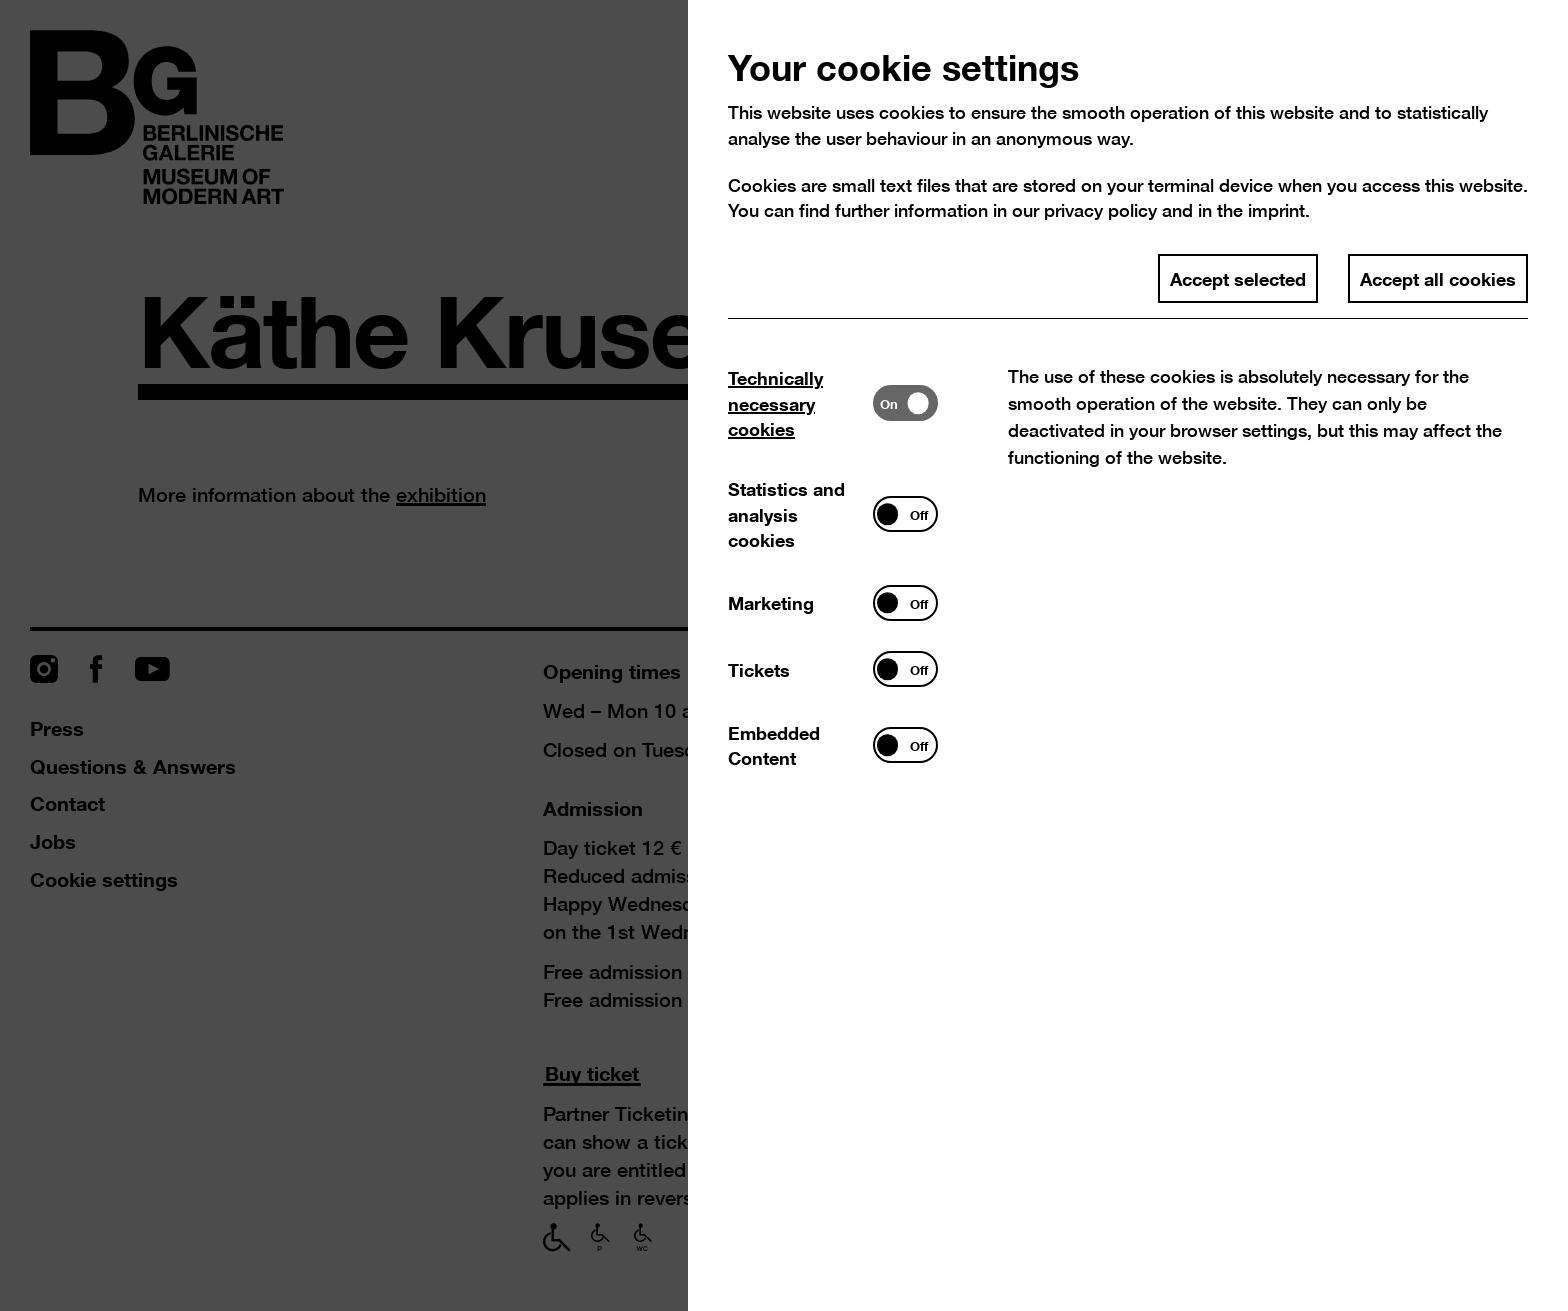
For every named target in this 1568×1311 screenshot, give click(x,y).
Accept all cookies (1438, 278)
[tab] (800, 403)
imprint (1276, 210)
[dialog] (784, 655)
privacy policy (1100, 210)
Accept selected (1238, 278)
